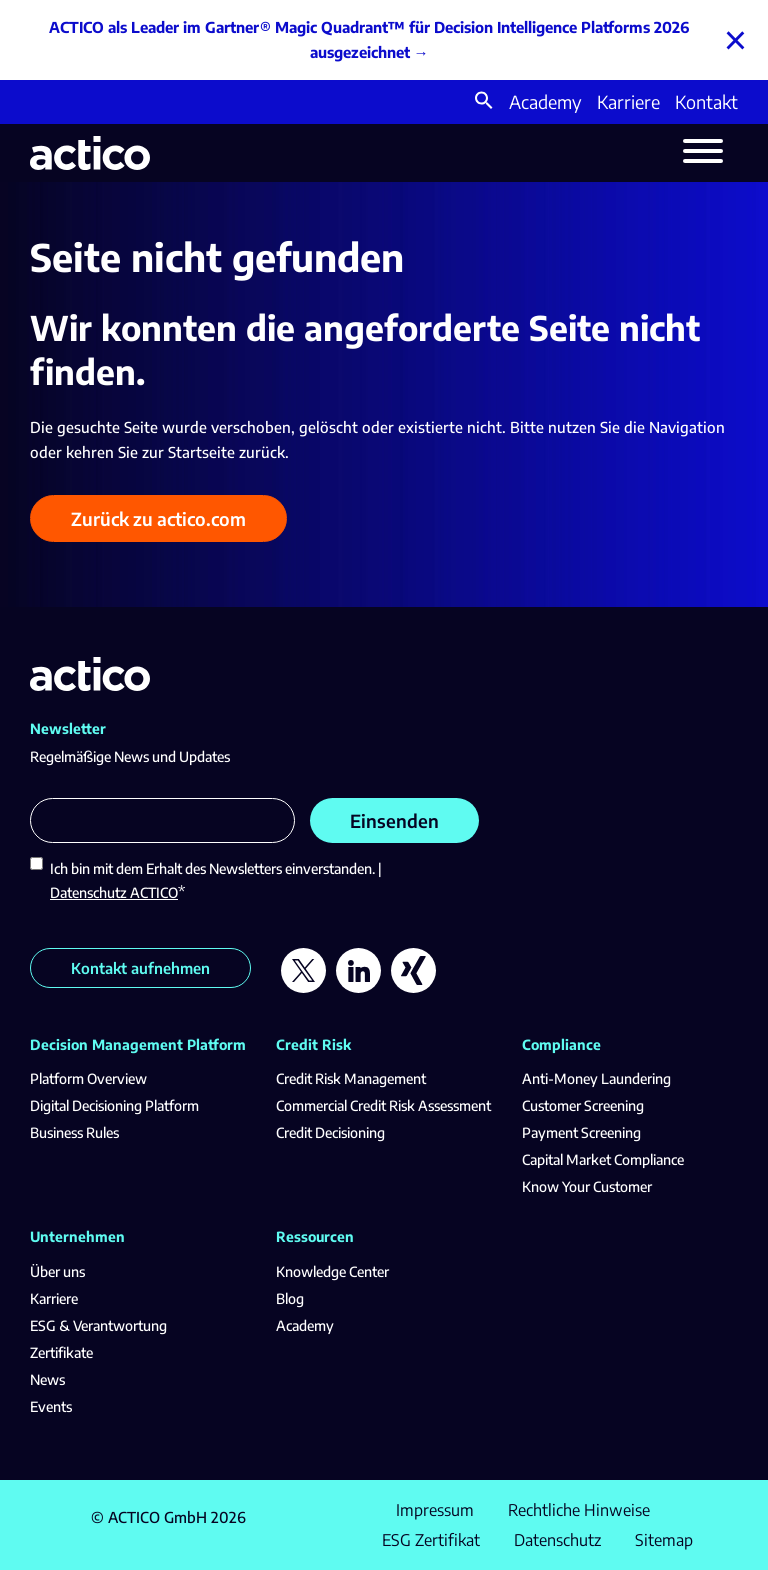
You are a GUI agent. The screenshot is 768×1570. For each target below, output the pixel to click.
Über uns (57, 1271)
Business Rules (74, 1132)
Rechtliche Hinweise (579, 1510)
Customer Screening (583, 1105)
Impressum (435, 1510)
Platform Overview (88, 1078)
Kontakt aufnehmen (140, 968)
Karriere (628, 101)
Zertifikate (61, 1352)
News (47, 1379)
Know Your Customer (587, 1186)
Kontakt (706, 101)
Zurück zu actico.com (158, 518)
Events (51, 1406)
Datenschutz (557, 1540)
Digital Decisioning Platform (114, 1105)
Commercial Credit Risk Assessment (383, 1105)
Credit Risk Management (351, 1078)
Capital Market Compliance (603, 1159)
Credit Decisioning (330, 1132)
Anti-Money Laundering (596, 1078)
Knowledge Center (332, 1271)
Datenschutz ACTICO (114, 892)
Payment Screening (581, 1132)
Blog (290, 1298)
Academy (545, 101)
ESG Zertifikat (431, 1540)
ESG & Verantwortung (98, 1325)
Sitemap (664, 1540)
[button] (484, 102)
